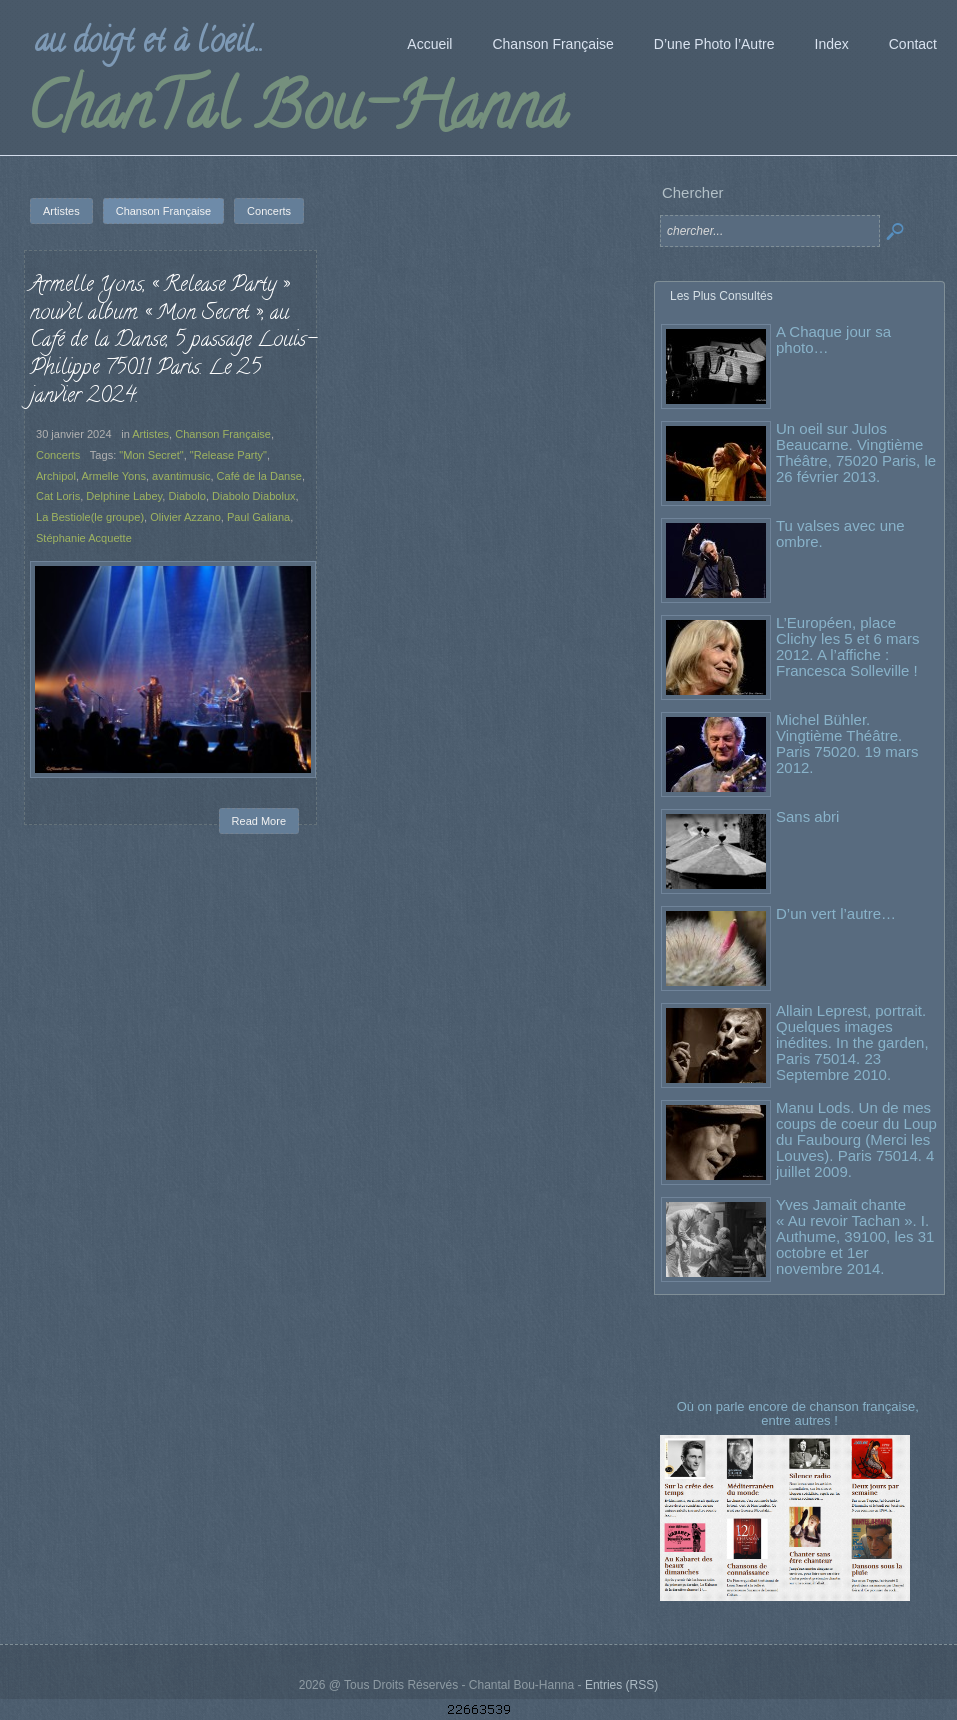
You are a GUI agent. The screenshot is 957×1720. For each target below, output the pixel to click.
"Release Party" (228, 455)
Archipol (56, 476)
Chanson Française (223, 434)
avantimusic (181, 476)
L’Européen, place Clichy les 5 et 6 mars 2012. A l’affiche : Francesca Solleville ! (847, 646)
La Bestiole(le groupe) (90, 517)
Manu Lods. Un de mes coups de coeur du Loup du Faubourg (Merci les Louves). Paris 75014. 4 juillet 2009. (856, 1139)
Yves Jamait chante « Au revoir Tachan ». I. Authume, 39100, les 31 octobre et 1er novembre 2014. (855, 1236)
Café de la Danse (259, 476)
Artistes (150, 434)
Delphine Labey (124, 496)
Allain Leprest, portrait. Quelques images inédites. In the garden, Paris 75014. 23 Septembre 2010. (852, 1042)
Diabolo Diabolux (254, 496)
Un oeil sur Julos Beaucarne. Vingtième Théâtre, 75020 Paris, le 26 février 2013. (856, 452)
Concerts (58, 455)
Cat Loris (58, 496)
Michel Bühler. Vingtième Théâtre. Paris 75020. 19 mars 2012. (847, 743)
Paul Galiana (258, 517)
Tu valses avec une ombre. (840, 533)
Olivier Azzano (185, 517)
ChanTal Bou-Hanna (296, 114)
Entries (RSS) (621, 1685)
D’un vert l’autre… (836, 913)
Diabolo (186, 496)
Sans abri (807, 816)
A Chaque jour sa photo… (833, 339)
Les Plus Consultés (721, 296)
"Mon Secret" (151, 455)
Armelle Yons (113, 476)
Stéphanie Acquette (84, 538)
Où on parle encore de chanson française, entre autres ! (800, 1413)
